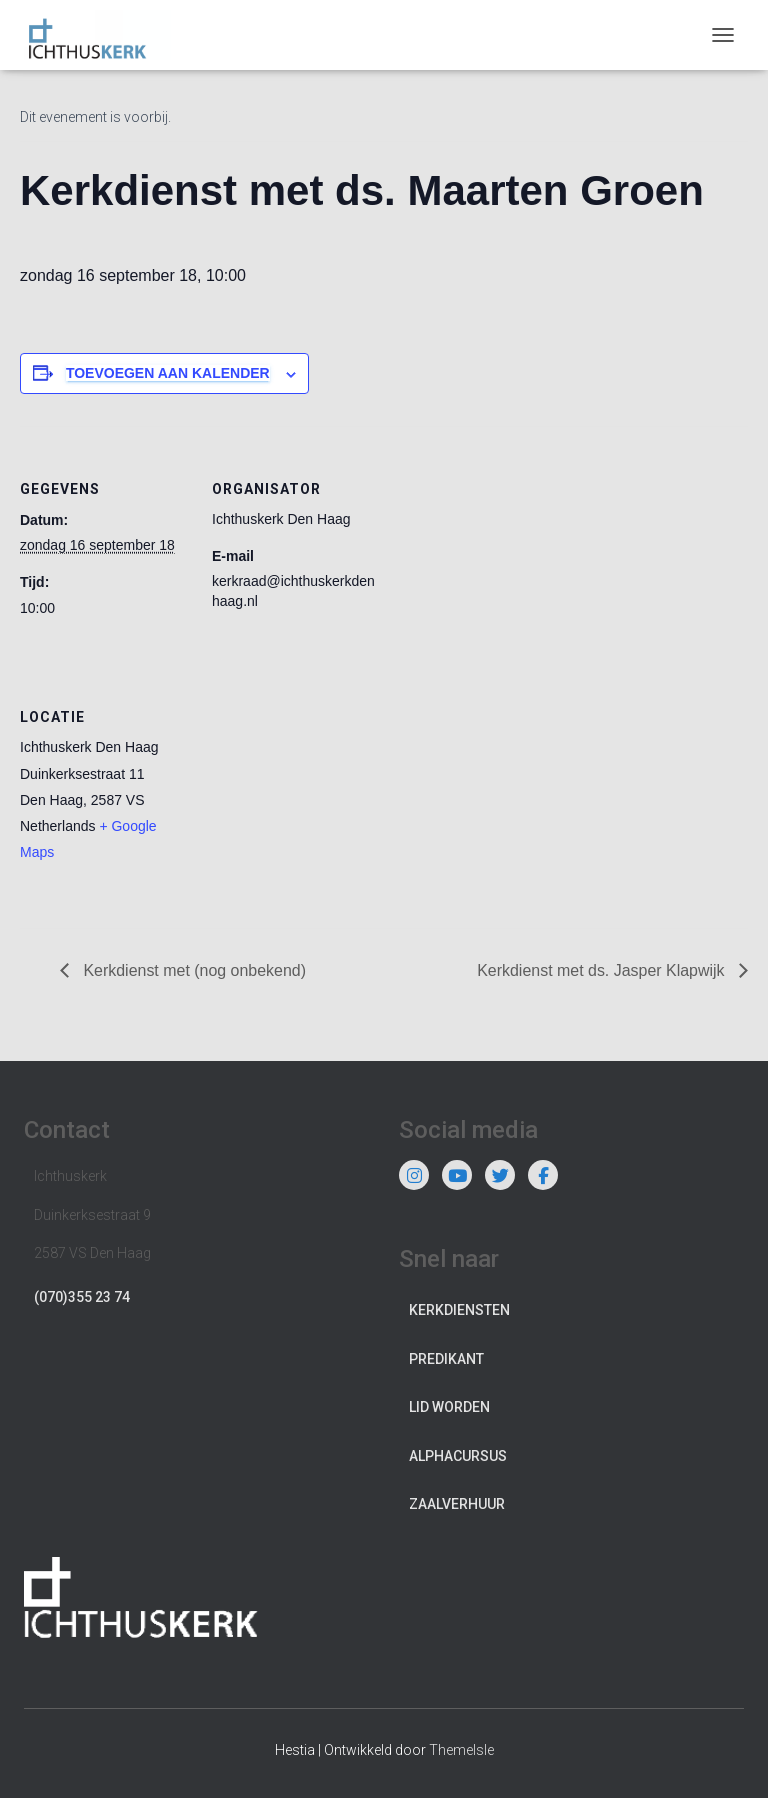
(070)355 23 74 (82, 1297)
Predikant (446, 1359)
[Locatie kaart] (317, 791)
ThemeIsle (461, 1750)
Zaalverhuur (457, 1504)
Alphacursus (458, 1456)
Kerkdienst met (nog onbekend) (193, 970)
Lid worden (449, 1407)
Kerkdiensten (459, 1310)
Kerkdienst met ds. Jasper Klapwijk (602, 970)
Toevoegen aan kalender (168, 373)
